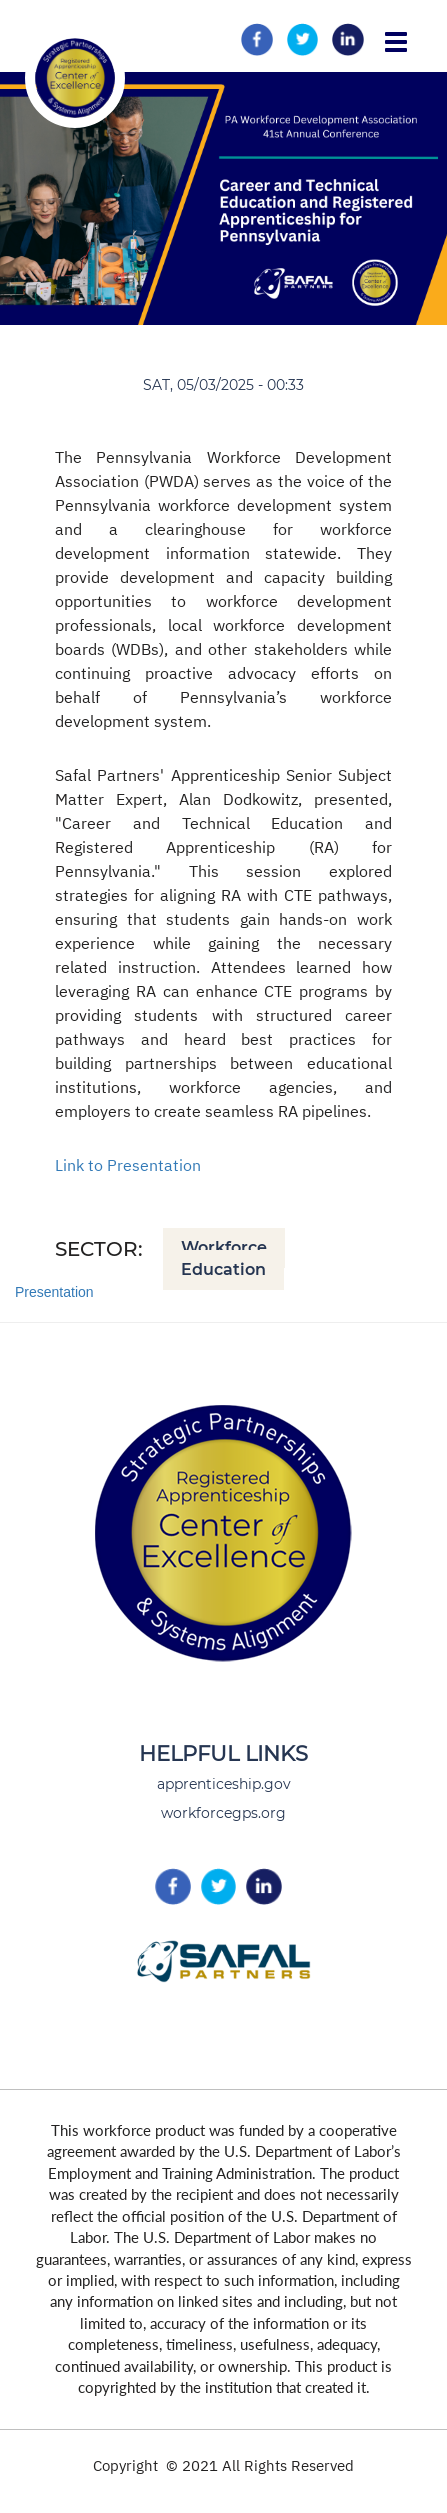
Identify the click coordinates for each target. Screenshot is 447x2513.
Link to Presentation (128, 1165)
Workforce (224, 1247)
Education (223, 1269)
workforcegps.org (223, 1813)
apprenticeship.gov (224, 1784)
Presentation (54, 1292)
